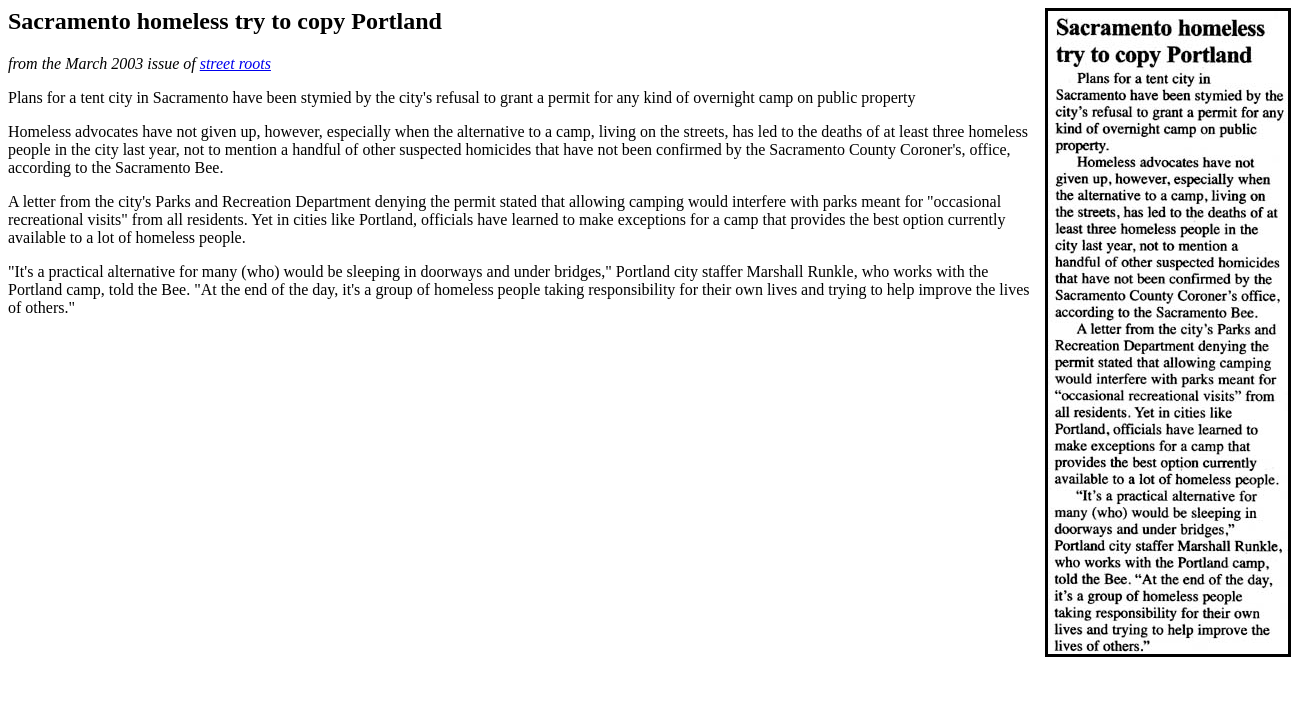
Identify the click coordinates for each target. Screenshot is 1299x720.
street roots (235, 63)
